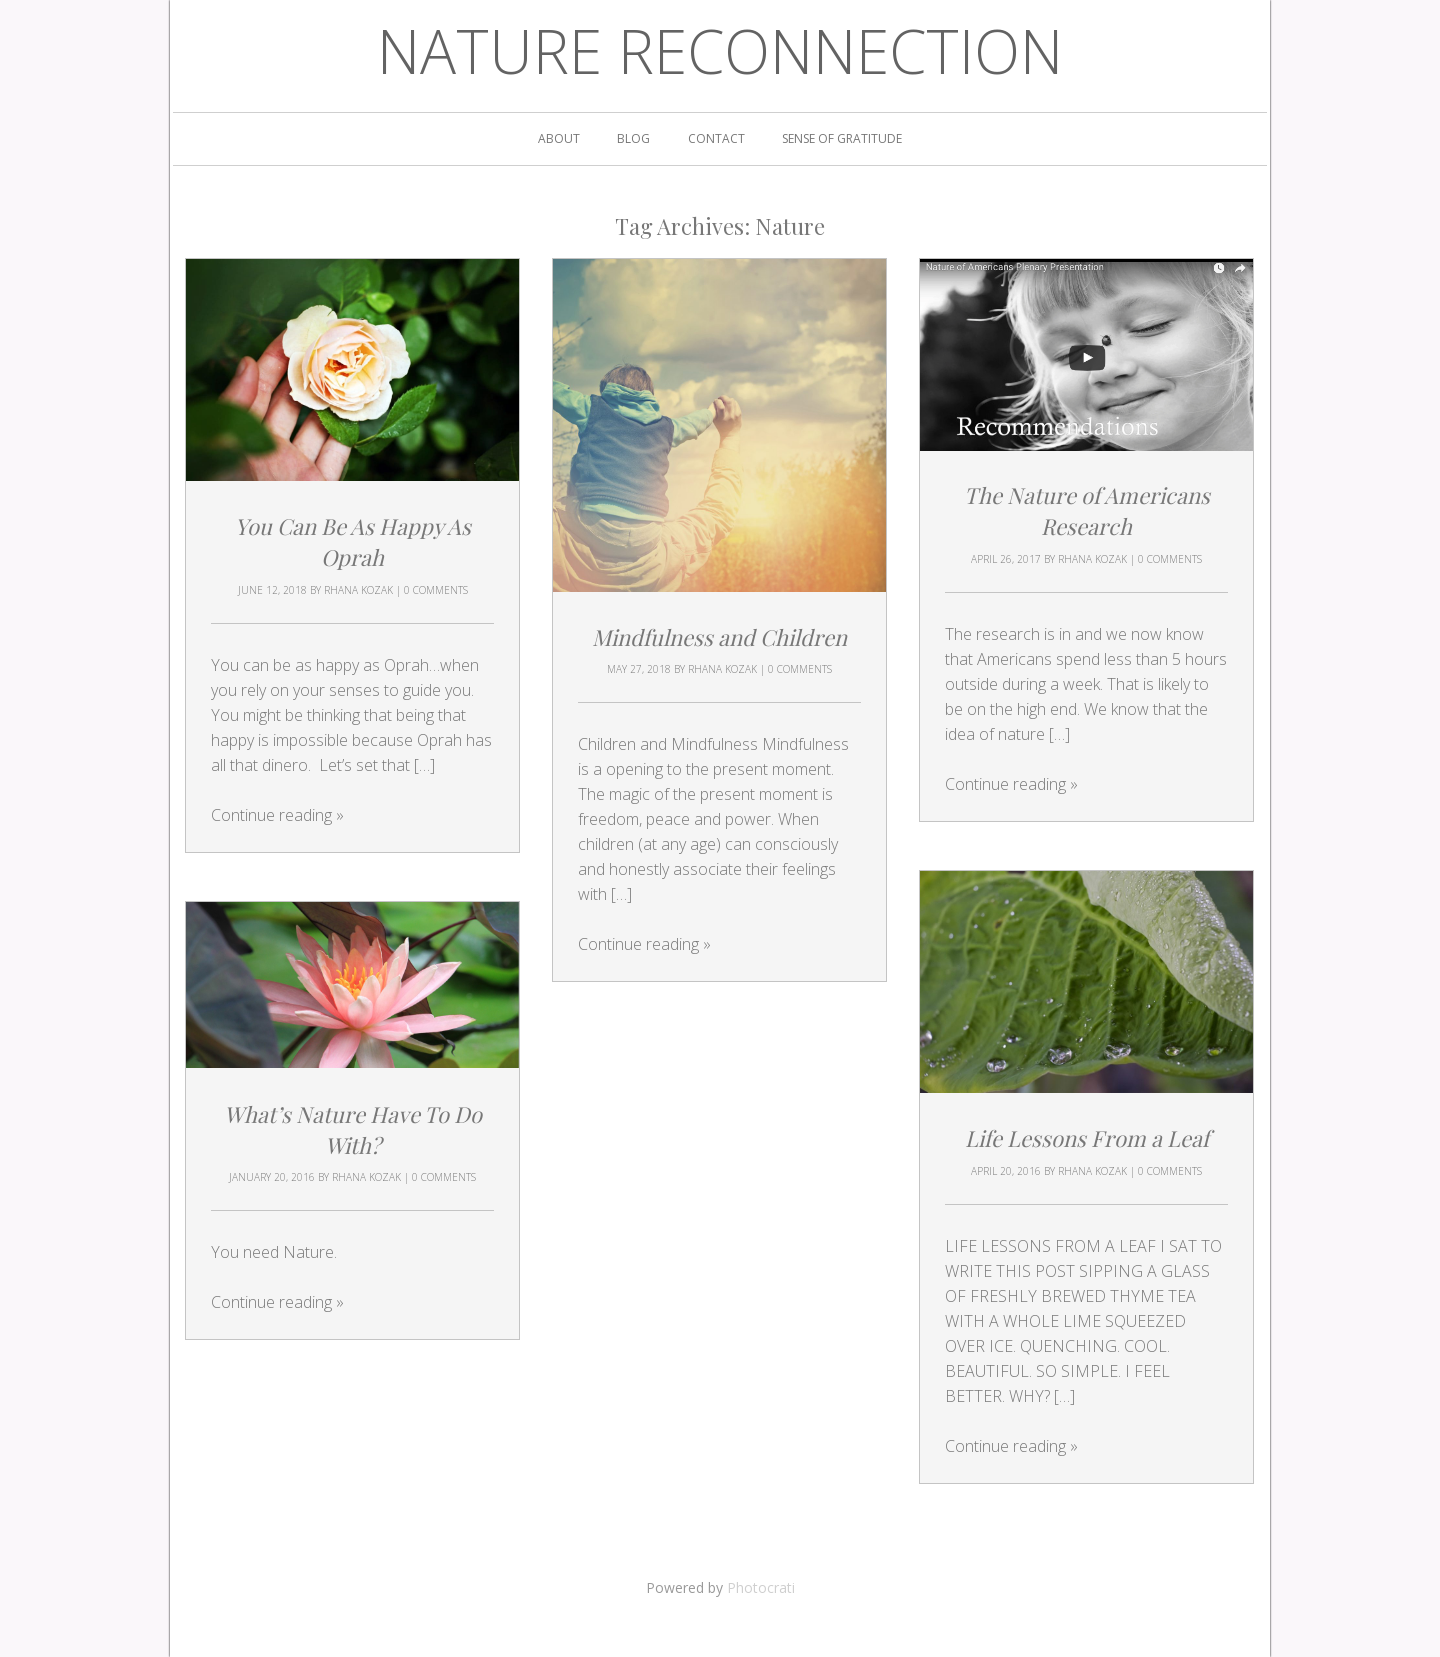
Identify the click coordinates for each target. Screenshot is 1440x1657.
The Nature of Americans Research (1087, 511)
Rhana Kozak (358, 590)
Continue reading (277, 815)
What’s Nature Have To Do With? (353, 1128)
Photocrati (761, 1587)
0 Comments (436, 590)
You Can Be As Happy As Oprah (353, 541)
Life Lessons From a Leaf (1087, 1138)
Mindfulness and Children (719, 637)
